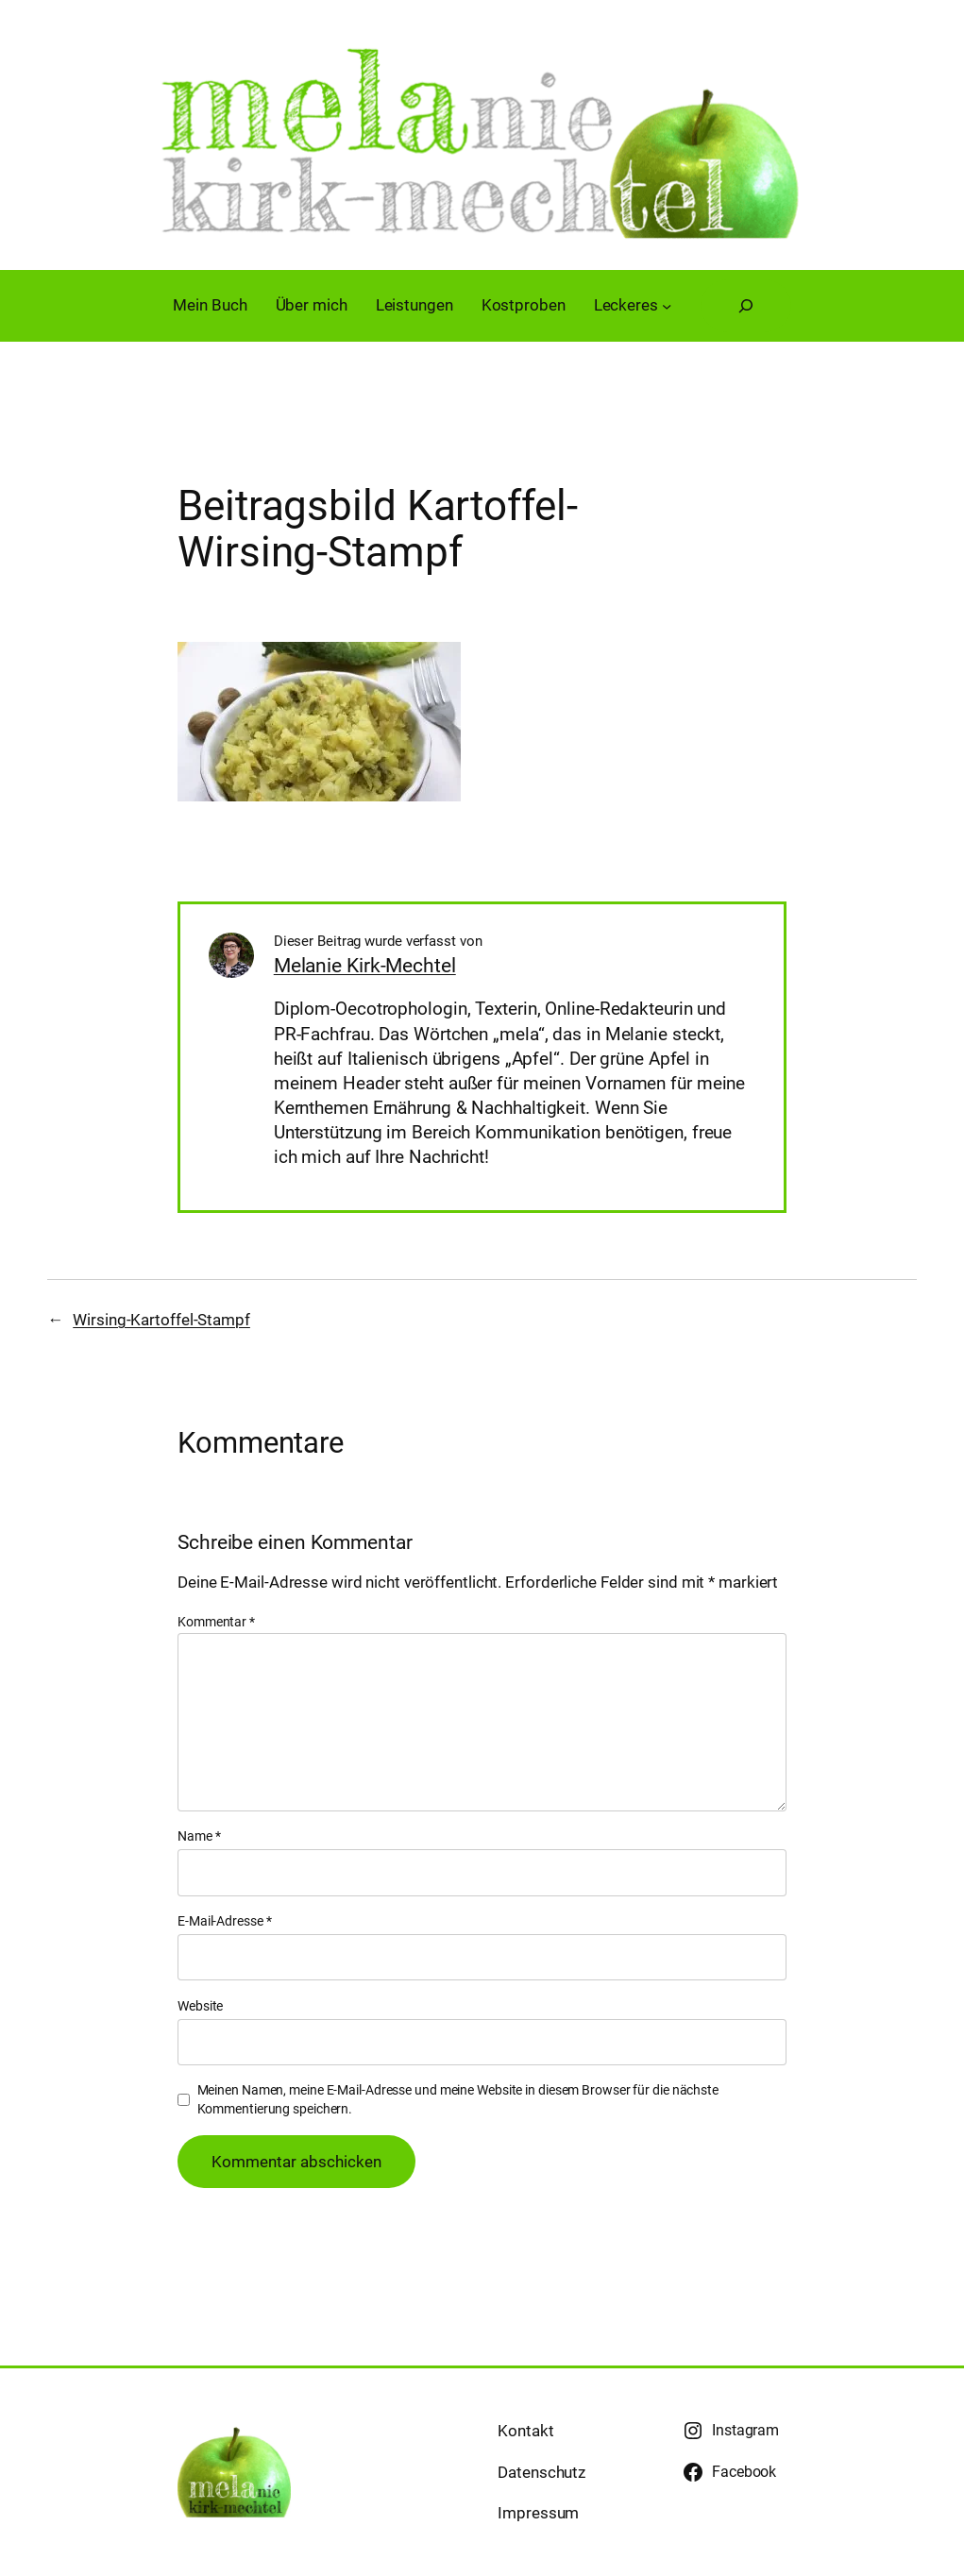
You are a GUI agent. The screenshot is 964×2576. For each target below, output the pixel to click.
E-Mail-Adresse (224, 1920)
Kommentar (216, 1621)
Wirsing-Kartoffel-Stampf (161, 1319)
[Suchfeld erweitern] (746, 305)
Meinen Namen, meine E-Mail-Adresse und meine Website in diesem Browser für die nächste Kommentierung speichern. (458, 2099)
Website (200, 2005)
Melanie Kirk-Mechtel (365, 965)
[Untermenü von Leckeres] (666, 305)
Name (199, 1836)
